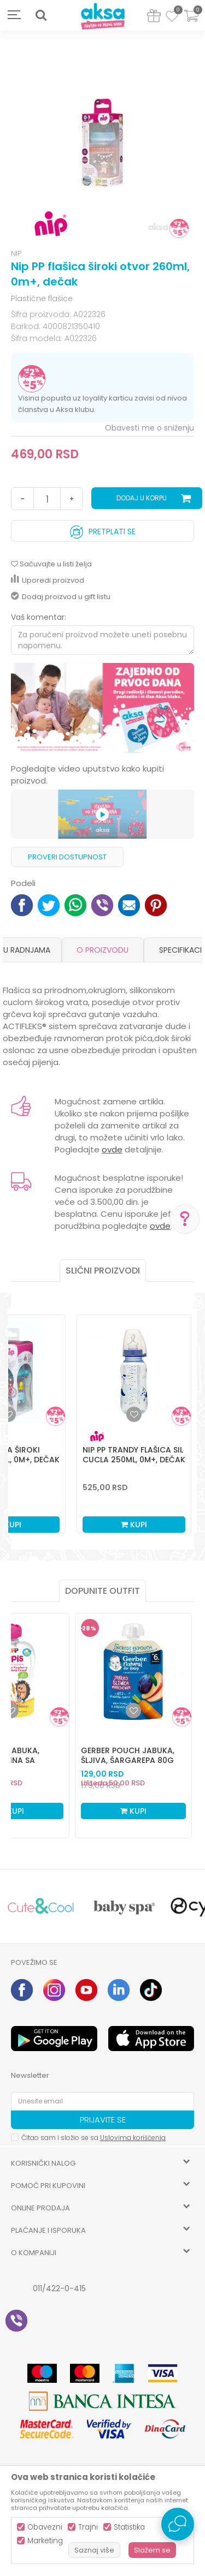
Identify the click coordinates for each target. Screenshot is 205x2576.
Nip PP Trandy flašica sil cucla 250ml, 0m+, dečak (134, 1455)
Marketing (45, 2541)
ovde (112, 1149)
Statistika (129, 2527)
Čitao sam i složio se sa (93, 2137)
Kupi (134, 1524)
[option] (102, 141)
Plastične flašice (42, 298)
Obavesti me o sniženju (149, 427)
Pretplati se (103, 529)
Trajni (88, 2527)
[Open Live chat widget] (177, 2524)
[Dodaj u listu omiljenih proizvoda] (11, 1710)
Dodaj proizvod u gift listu (60, 596)
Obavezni (44, 2527)
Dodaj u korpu (141, 498)
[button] (41, 15)
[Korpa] (191, 22)
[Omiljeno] (172, 18)
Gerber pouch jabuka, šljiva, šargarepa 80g (127, 1755)
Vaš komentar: (38, 617)
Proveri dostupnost (67, 857)
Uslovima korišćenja (133, 2137)
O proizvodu (102, 950)
